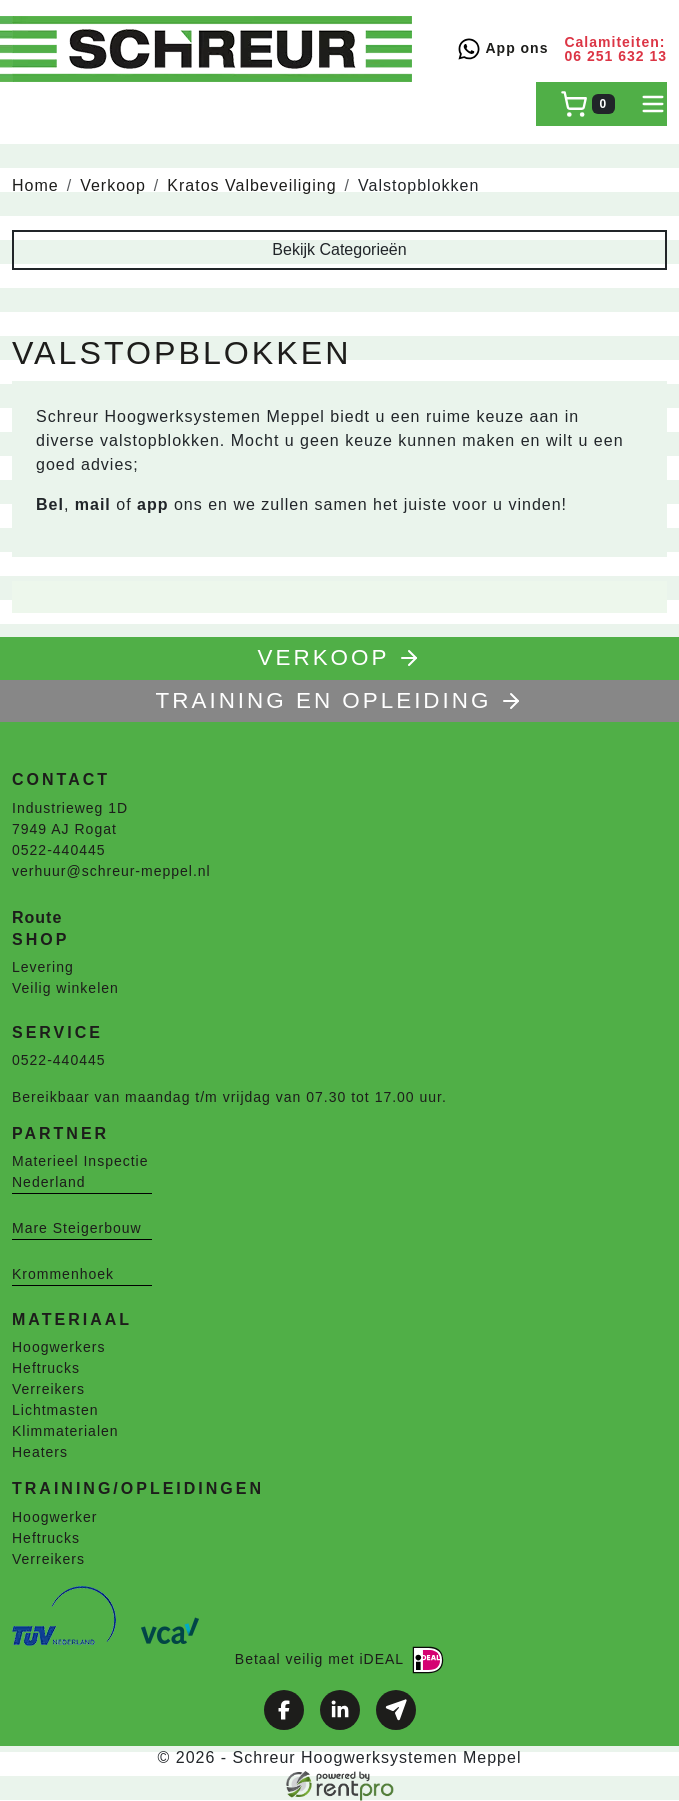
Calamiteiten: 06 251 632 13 (615, 49)
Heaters (40, 1452)
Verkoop (113, 185)
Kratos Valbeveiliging (251, 185)
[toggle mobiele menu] (653, 104)
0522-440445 (59, 850)
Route (37, 917)
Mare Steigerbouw (77, 1228)
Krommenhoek (63, 1274)
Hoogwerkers (58, 1347)
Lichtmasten (55, 1410)
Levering (43, 967)
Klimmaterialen (65, 1431)
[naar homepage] (212, 49)
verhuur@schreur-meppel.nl (111, 871)
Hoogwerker (54, 1517)
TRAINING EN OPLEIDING (340, 700)
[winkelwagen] (587, 104)
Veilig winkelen (65, 988)
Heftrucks (46, 1368)
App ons (502, 49)
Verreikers (48, 1389)
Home (35, 185)
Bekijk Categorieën (339, 249)
